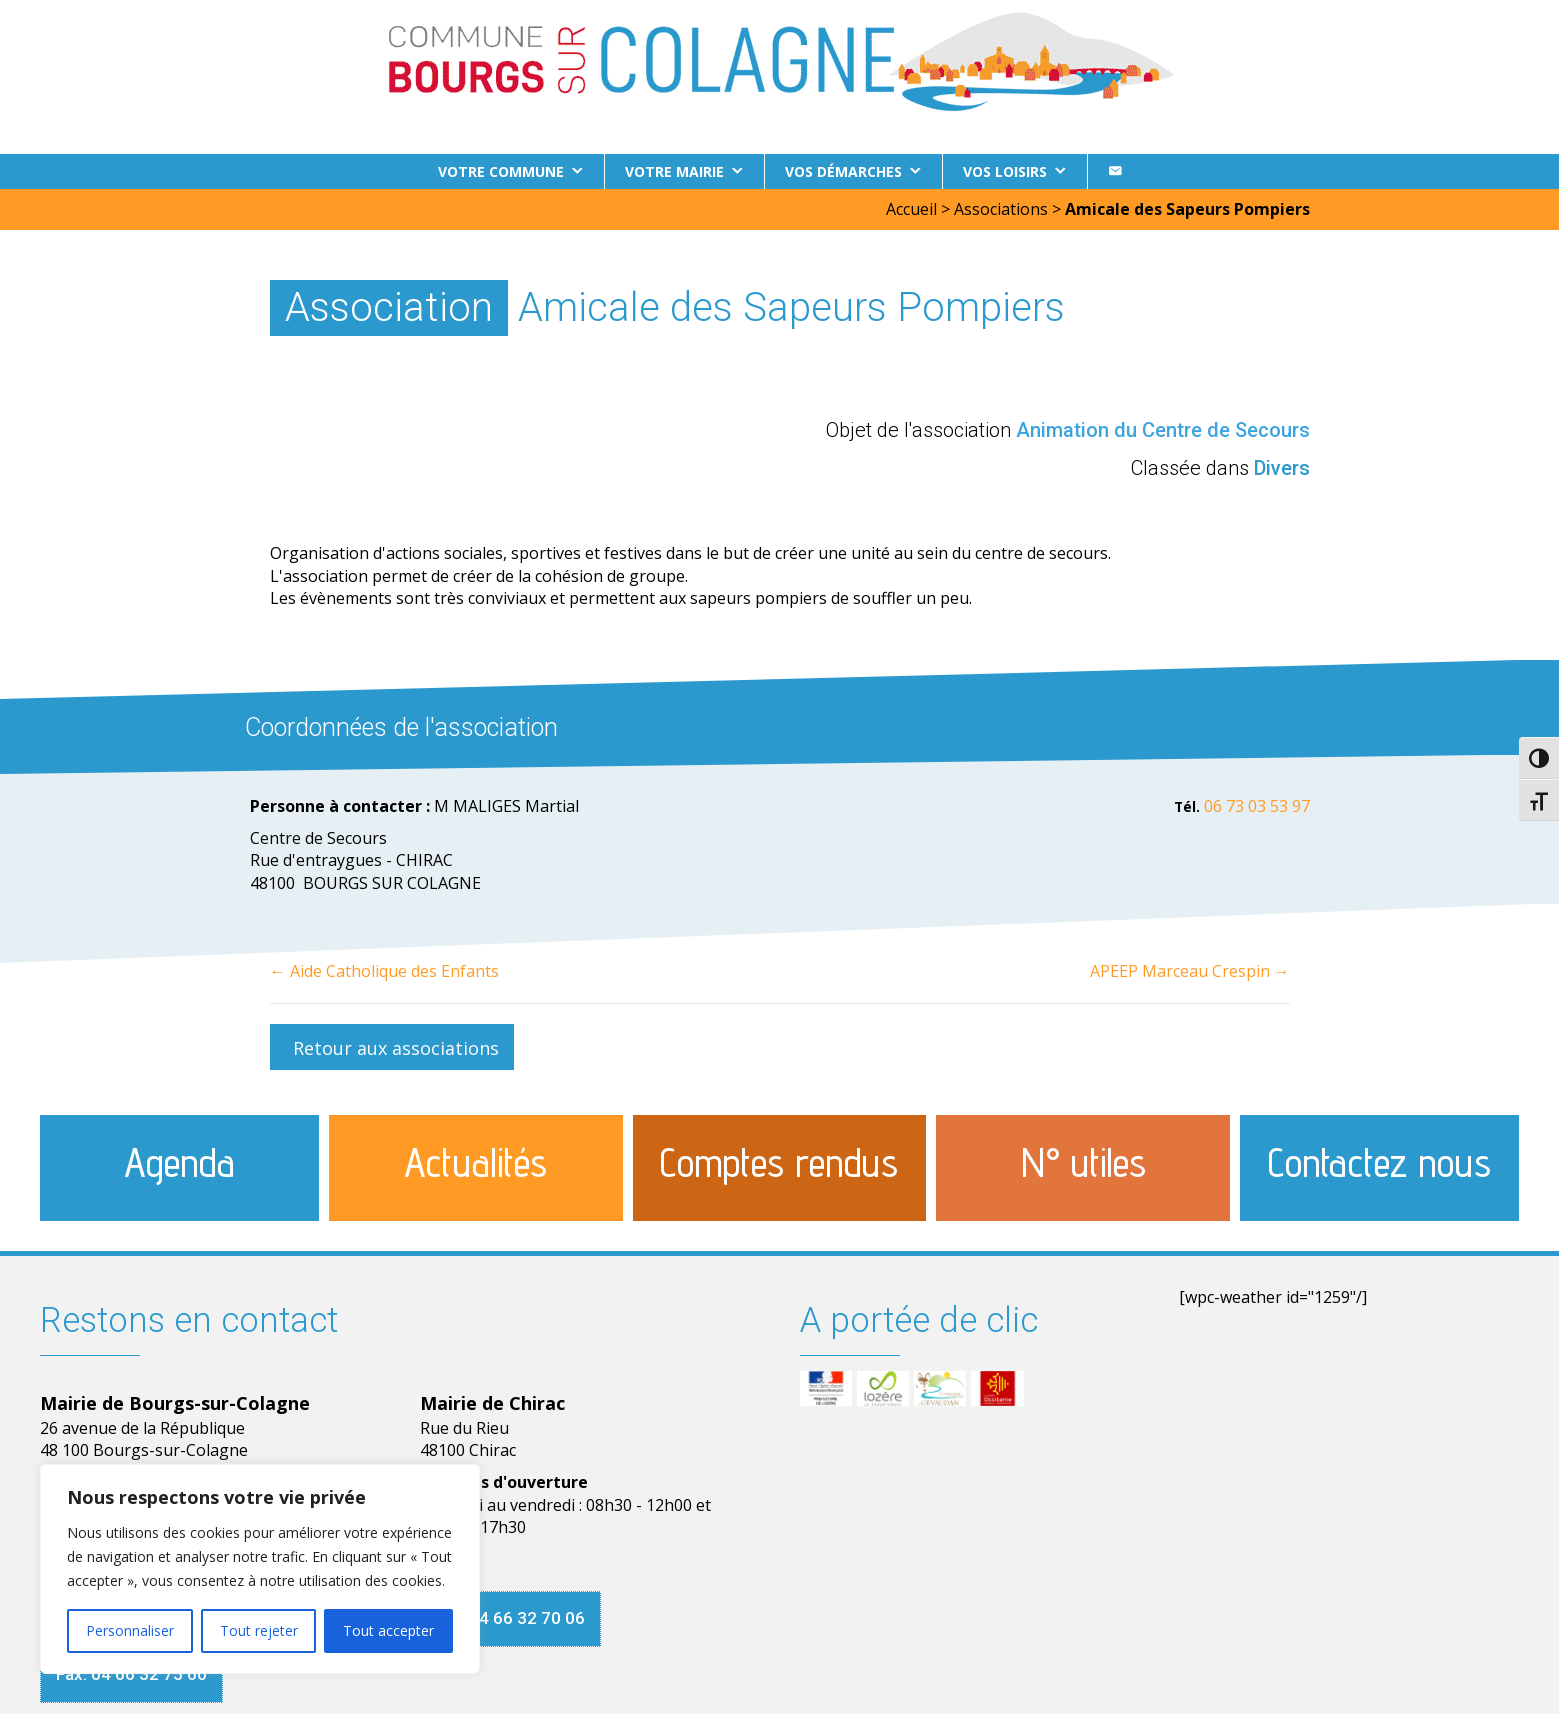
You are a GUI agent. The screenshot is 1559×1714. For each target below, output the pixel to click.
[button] (392, 1047)
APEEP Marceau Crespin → (1190, 971)
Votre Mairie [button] (674, 171)
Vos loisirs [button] (1005, 171)
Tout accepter (388, 1630)
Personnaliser (130, 1630)
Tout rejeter (259, 1630)
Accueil (911, 209)
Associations (1001, 209)
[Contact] (1115, 171)
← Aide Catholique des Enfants (384, 971)
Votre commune (501, 171)
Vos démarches (843, 171)
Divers (1282, 468)
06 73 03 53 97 (1257, 806)
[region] (260, 1569)
